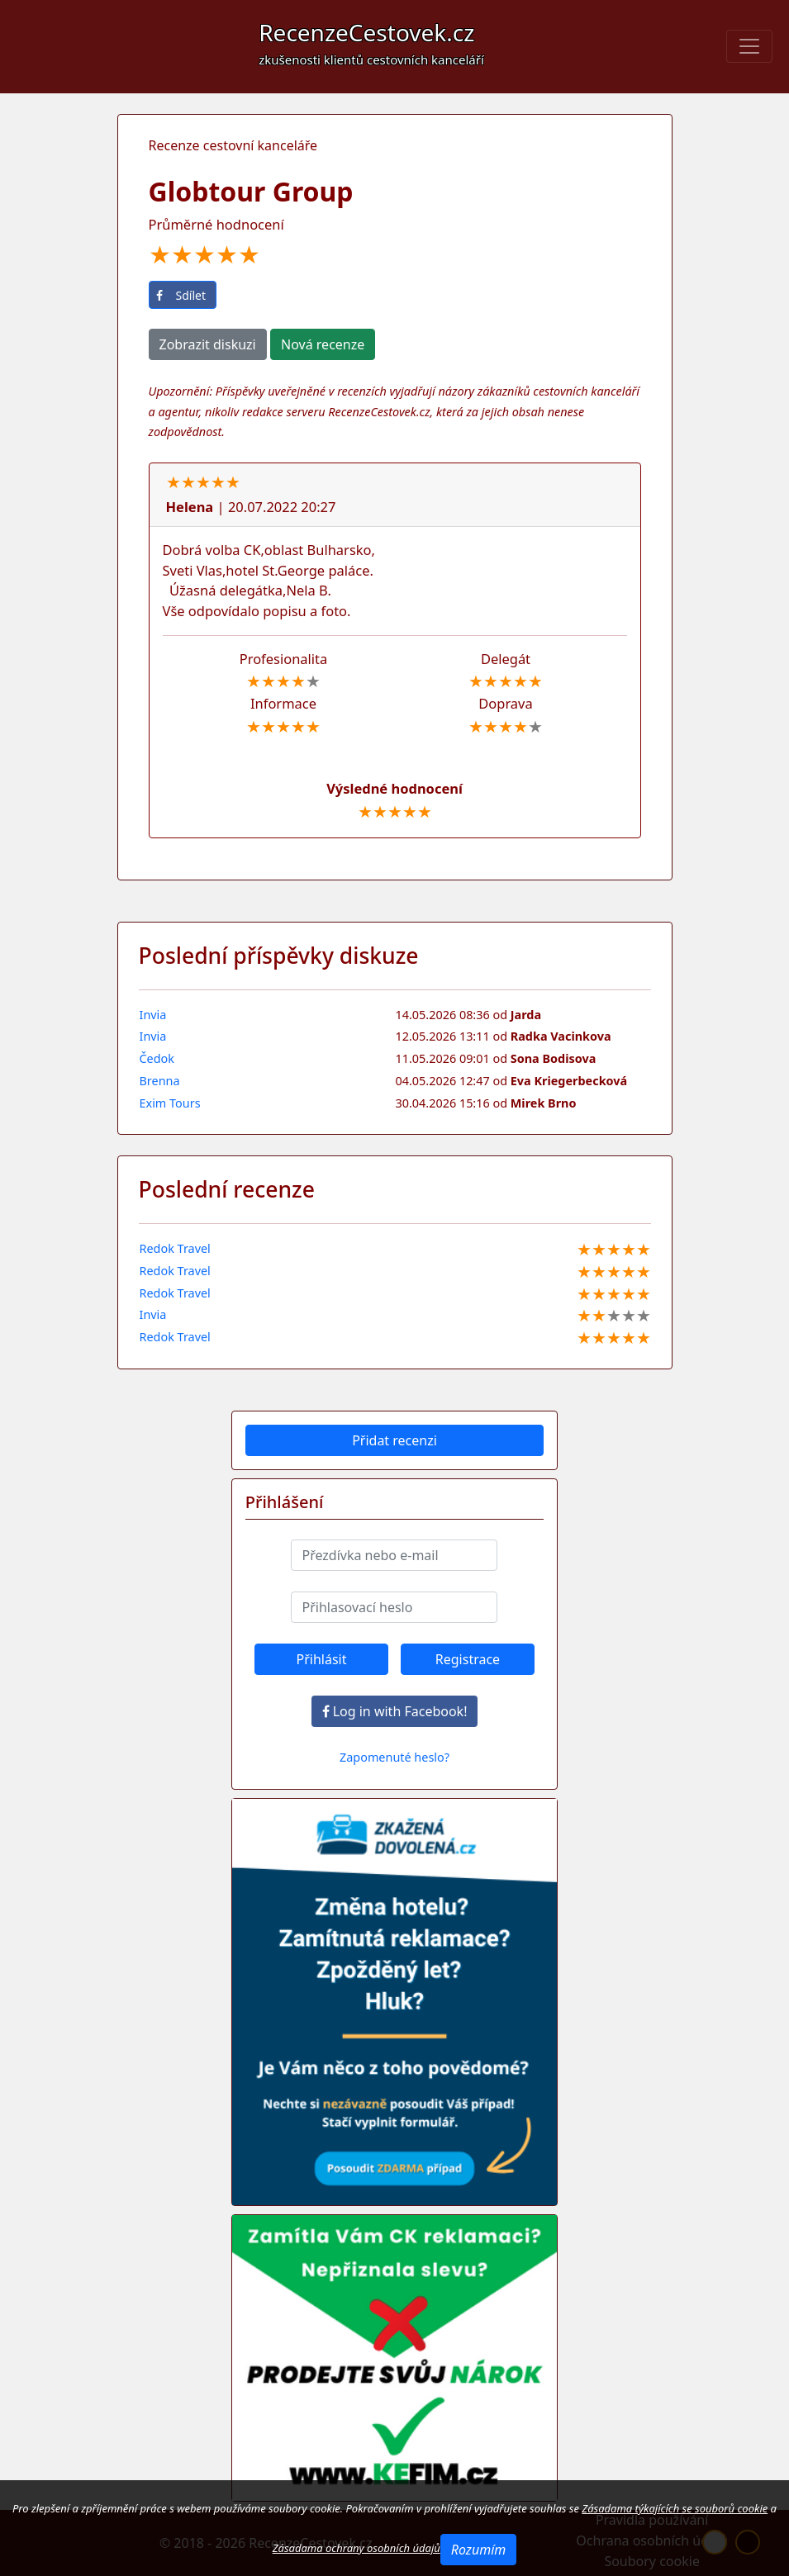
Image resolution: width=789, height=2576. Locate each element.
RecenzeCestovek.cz (371, 42)
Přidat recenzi (394, 1440)
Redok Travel (175, 1248)
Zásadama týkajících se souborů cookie (675, 2508)
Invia (153, 1014)
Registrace (467, 1659)
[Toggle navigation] (749, 46)
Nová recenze (322, 344)
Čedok (157, 1058)
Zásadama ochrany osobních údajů (356, 2547)
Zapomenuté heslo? (394, 1757)
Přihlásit (322, 1659)
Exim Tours (170, 1103)
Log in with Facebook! (395, 1711)
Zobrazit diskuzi (207, 344)
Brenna (160, 1081)
